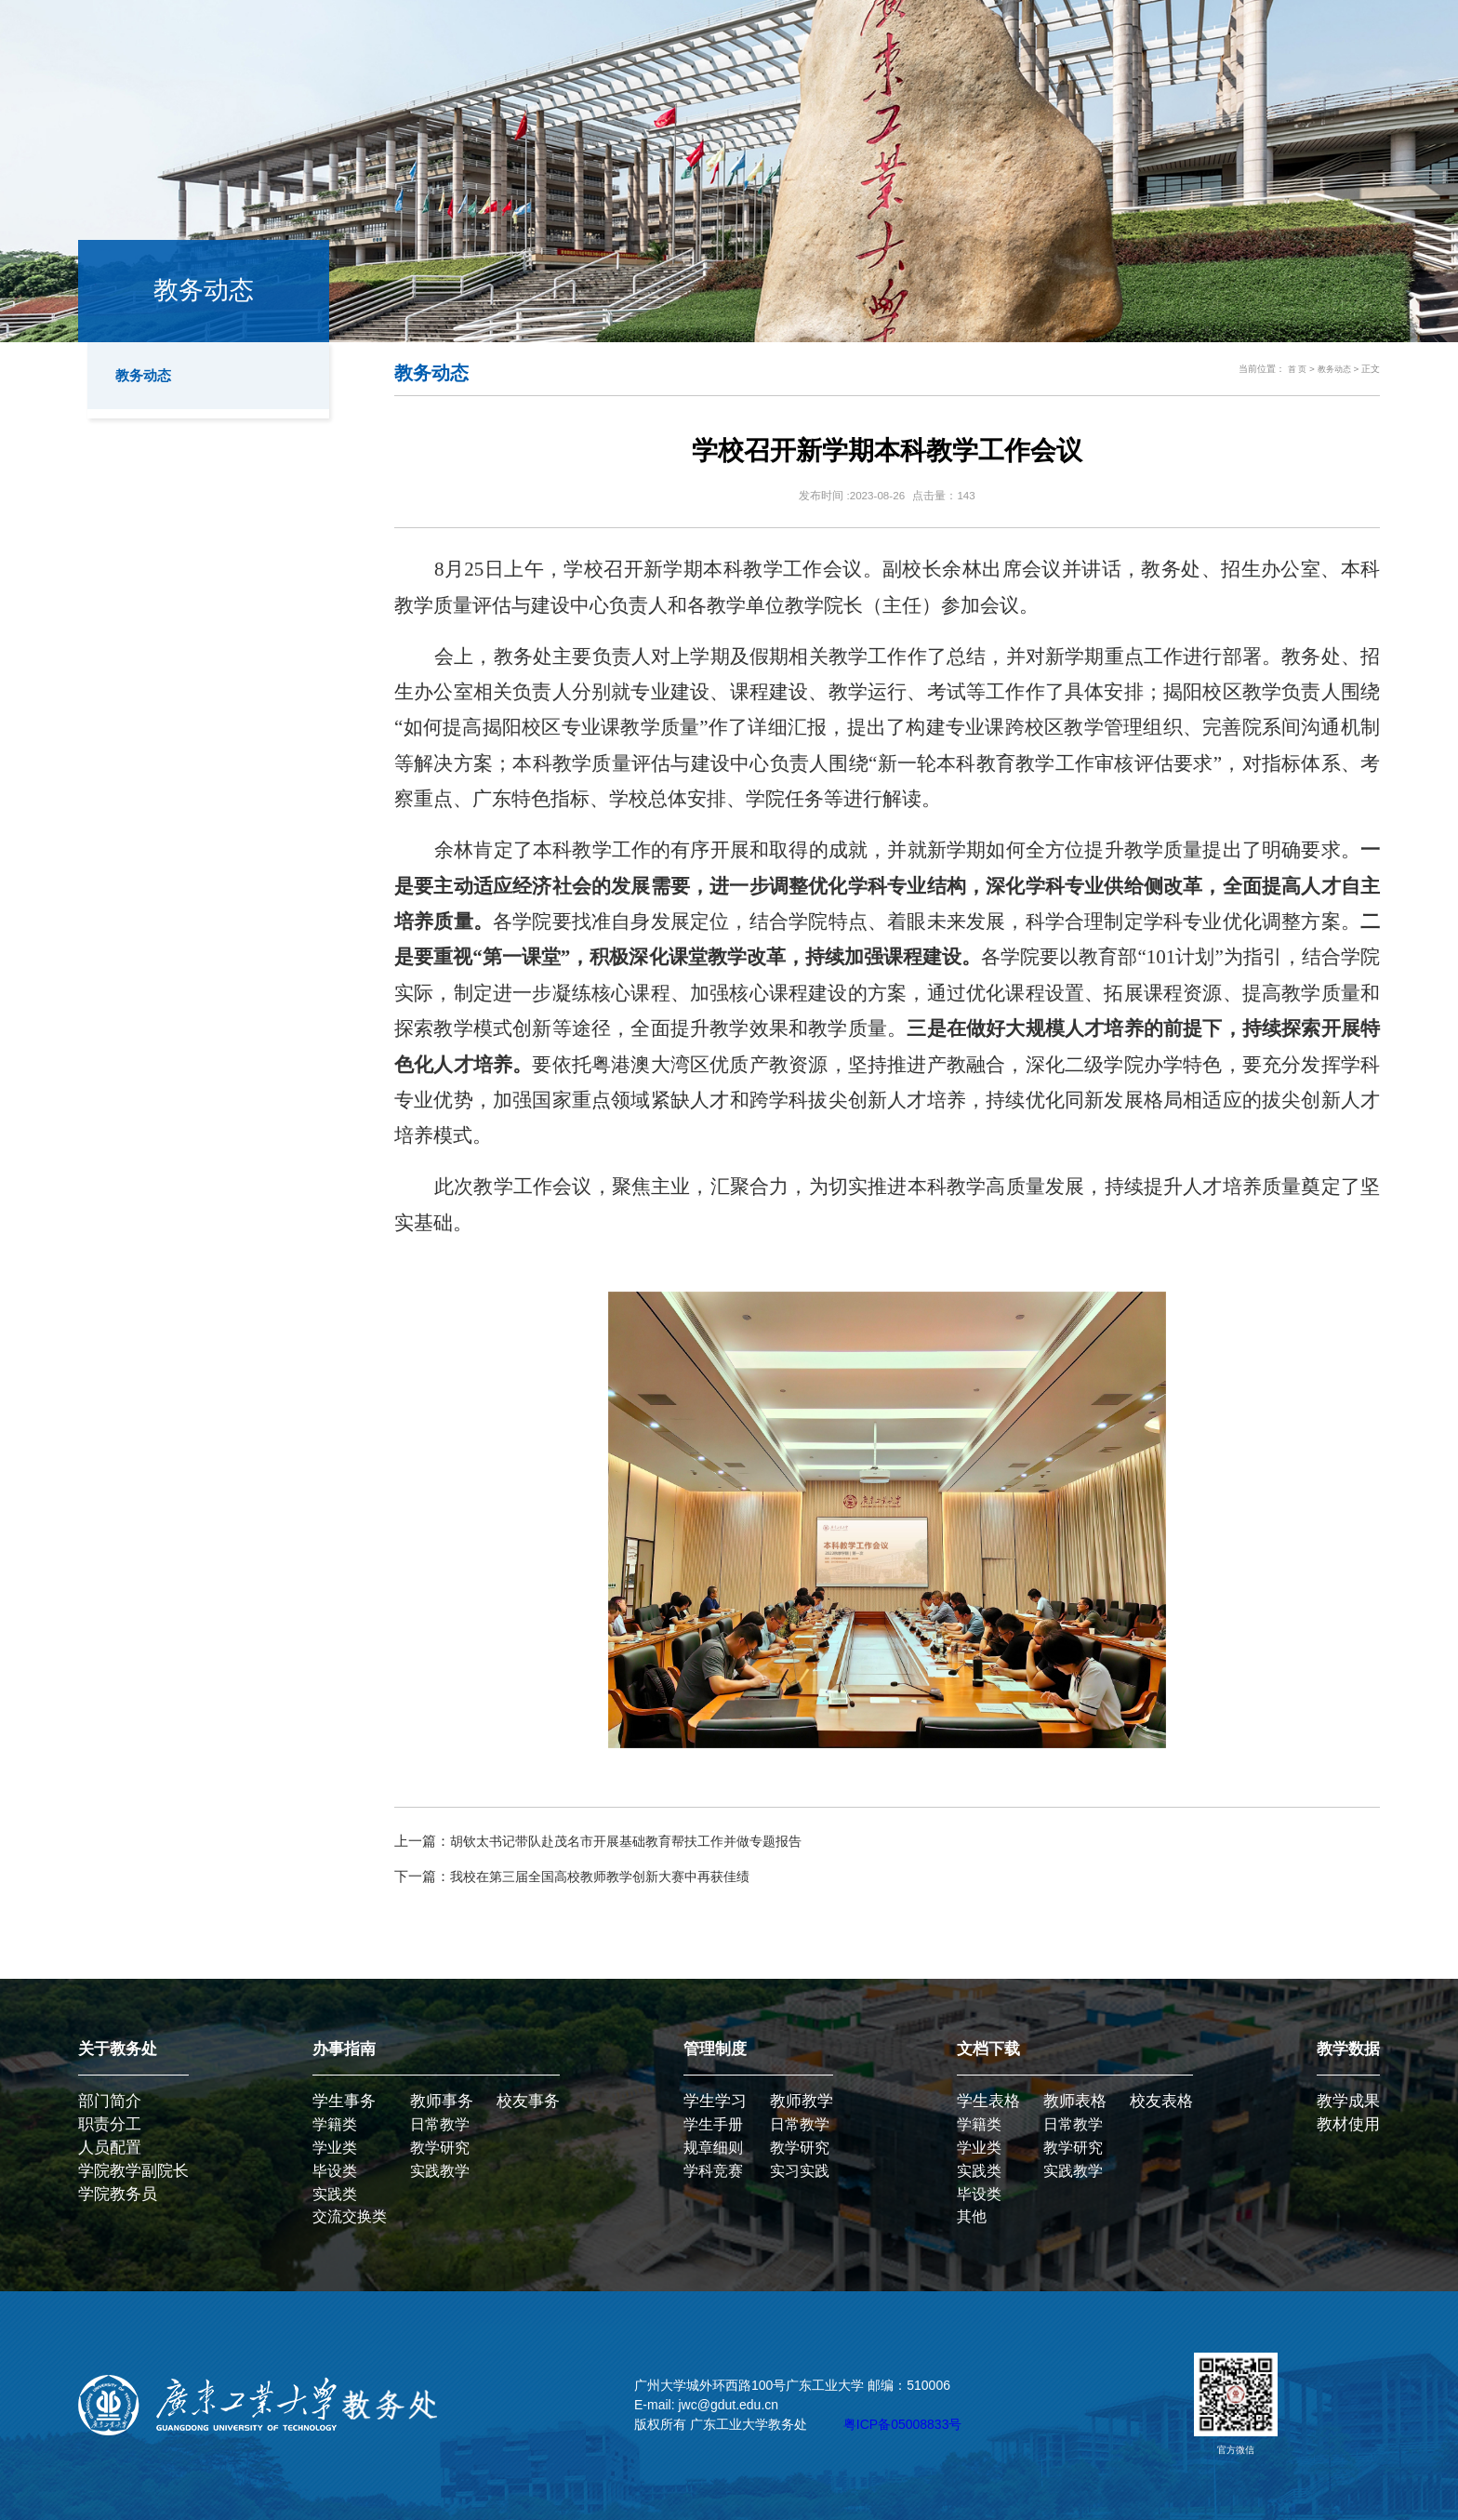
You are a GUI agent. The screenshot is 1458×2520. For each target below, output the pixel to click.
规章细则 (713, 2147)
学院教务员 (117, 2194)
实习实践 (799, 2171)
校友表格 (1161, 2101)
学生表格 (988, 2101)
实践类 (334, 2194)
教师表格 (1075, 2101)
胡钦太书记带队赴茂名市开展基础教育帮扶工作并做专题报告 (638, 1841)
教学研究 (440, 2147)
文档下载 (988, 2049)
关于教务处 (117, 2049)
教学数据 (1348, 2049)
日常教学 (440, 2124)
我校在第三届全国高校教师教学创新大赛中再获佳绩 (610, 1876)
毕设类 (334, 2171)
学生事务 (344, 2101)
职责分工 (109, 2124)
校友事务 (528, 2101)
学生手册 (713, 2124)
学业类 (334, 2147)
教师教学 (801, 2101)
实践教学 (440, 2171)
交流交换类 (349, 2216)
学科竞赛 (713, 2171)
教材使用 (1348, 2124)
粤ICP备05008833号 (902, 2424)
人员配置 (109, 2147)
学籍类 (334, 2124)
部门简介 (109, 2101)
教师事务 (441, 2101)
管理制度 (715, 2049)
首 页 (1293, 369)
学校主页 (1326, 46)
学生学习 (715, 2101)
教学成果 (1348, 2101)
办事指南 (344, 2049)
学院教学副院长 (133, 2171)
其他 (972, 2216)
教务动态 (147, 376)
